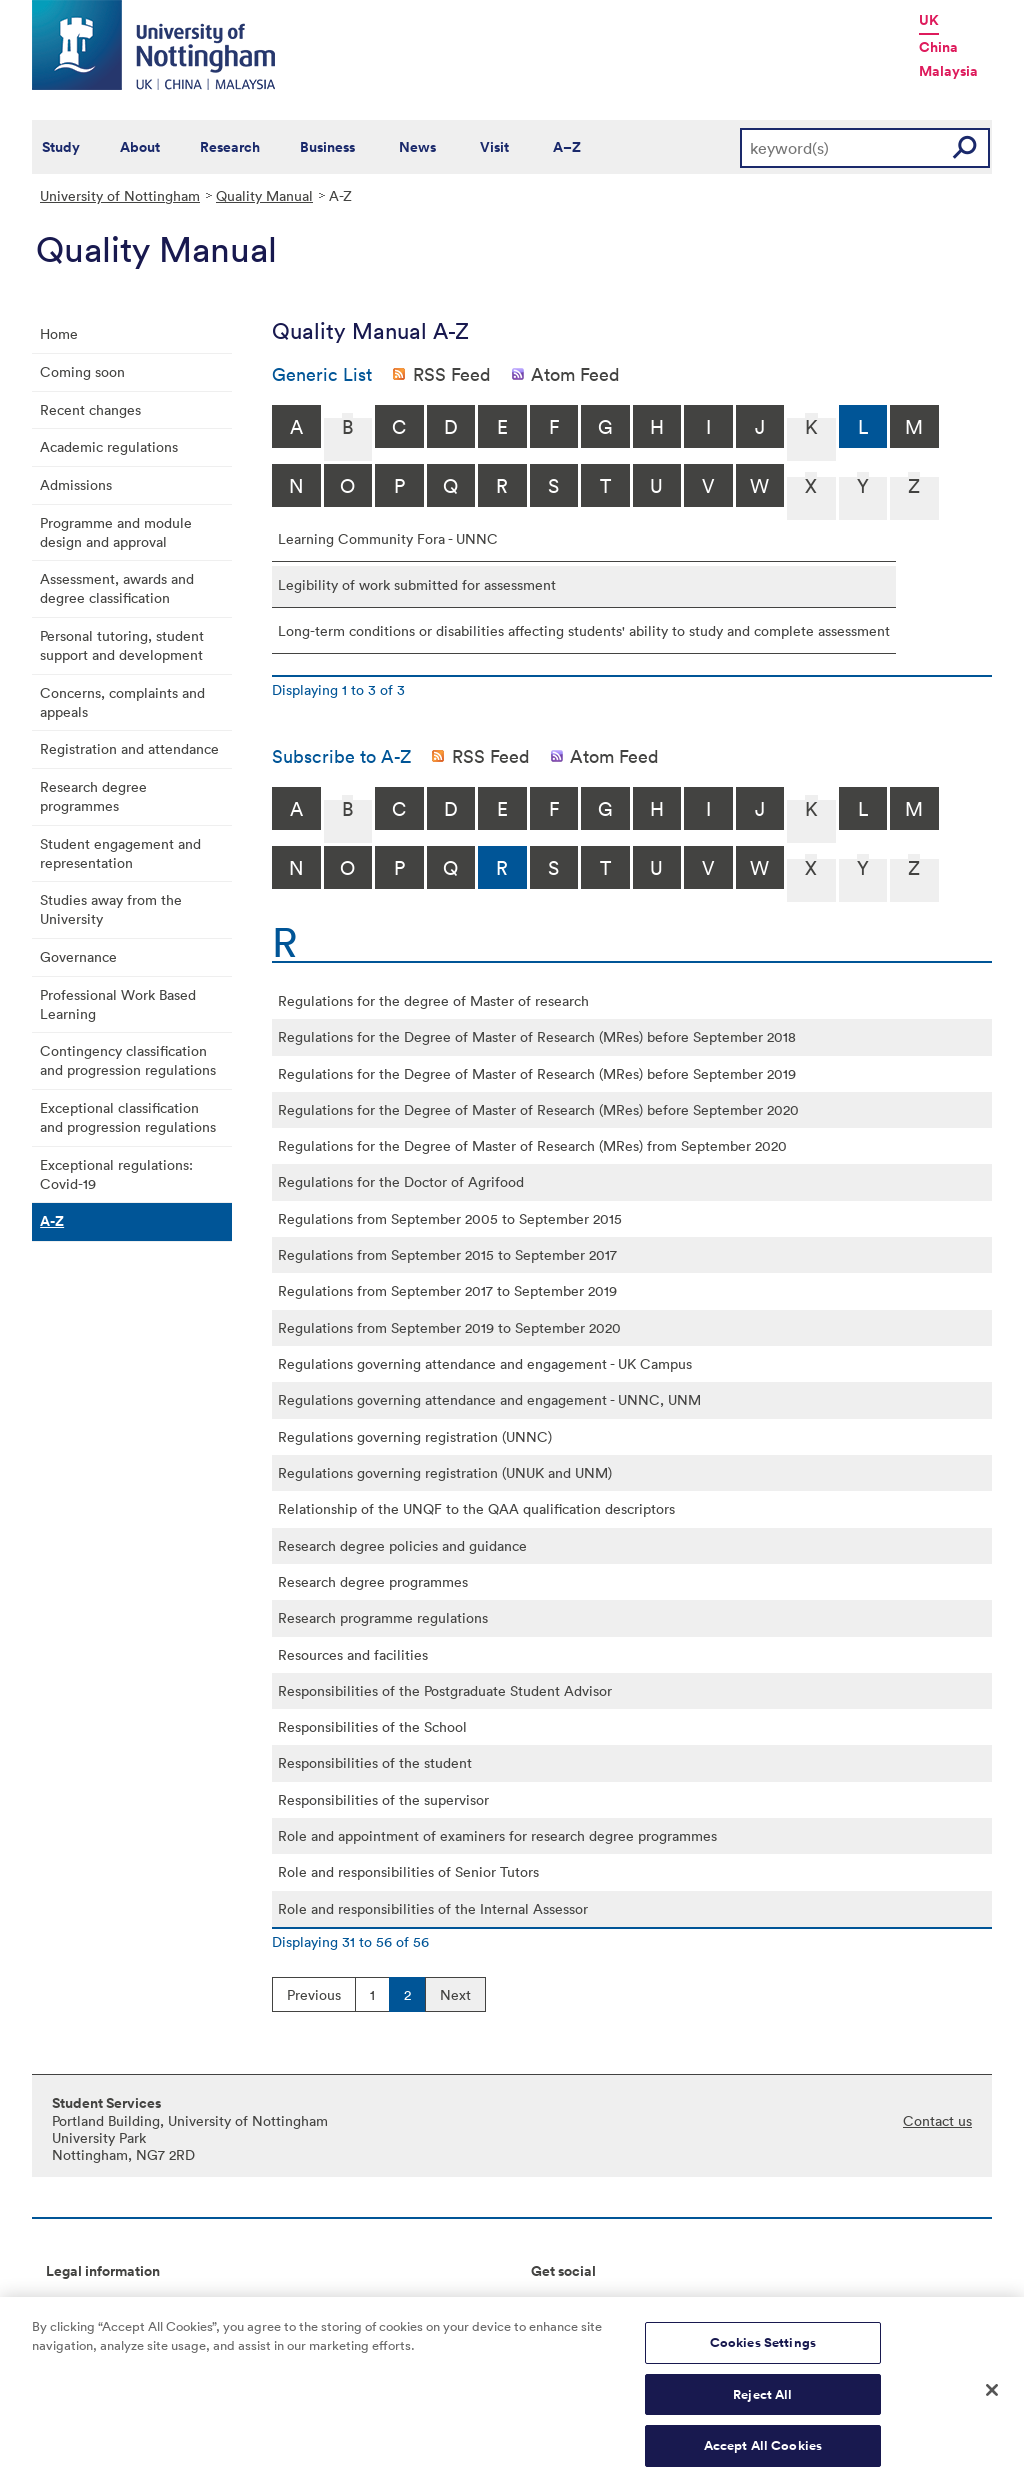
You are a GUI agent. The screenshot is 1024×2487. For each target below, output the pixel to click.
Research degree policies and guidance (402, 1545)
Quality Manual (264, 195)
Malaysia (948, 71)
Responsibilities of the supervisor (383, 1799)
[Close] (992, 2402)
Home (59, 333)
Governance (78, 956)
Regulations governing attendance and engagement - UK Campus (485, 1363)
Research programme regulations (383, 1617)
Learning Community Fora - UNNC (388, 538)
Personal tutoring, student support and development (122, 645)
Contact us (937, 2120)
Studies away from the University (111, 909)
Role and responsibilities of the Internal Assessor (433, 1908)
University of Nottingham (120, 195)
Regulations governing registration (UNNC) (415, 1436)
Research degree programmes (93, 796)
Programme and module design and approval (116, 532)
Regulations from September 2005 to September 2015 (450, 1218)
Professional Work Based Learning (118, 1004)
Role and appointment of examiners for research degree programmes (497, 1835)
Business (327, 147)
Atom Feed (575, 374)
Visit (494, 147)
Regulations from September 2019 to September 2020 (449, 1327)
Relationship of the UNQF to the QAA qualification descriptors (476, 1508)
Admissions (76, 484)
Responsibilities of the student (375, 1762)
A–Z (567, 147)
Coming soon (82, 371)
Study (61, 147)
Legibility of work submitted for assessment (417, 584)
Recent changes (90, 409)
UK (929, 20)
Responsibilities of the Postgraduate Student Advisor (445, 1690)
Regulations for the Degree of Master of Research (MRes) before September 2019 (537, 1073)
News (417, 147)
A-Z (52, 1221)
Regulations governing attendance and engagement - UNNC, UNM (489, 1399)
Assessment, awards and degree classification (117, 588)
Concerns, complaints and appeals (122, 702)
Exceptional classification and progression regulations (128, 1117)
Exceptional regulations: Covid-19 (116, 1174)
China (938, 47)
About (140, 147)
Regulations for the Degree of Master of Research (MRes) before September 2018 (537, 1036)
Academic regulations (109, 446)
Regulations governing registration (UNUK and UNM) (445, 1472)
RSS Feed (452, 374)
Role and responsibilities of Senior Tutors (408, 1871)
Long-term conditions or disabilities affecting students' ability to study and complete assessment (584, 630)
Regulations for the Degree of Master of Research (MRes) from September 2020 (532, 1145)
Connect (558, 2304)
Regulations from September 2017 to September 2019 (447, 1290)
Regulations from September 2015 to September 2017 (447, 1254)
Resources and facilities (353, 1654)
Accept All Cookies (763, 2457)
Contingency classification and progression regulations (128, 1060)
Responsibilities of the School (372, 1726)
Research (230, 147)
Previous (314, 1994)
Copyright (78, 2304)
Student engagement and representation (120, 853)
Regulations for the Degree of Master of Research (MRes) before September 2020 (538, 1109)
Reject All (762, 2405)
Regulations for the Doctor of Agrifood (401, 1181)
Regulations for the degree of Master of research (433, 1000)
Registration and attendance (129, 748)
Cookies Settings (763, 2354)
